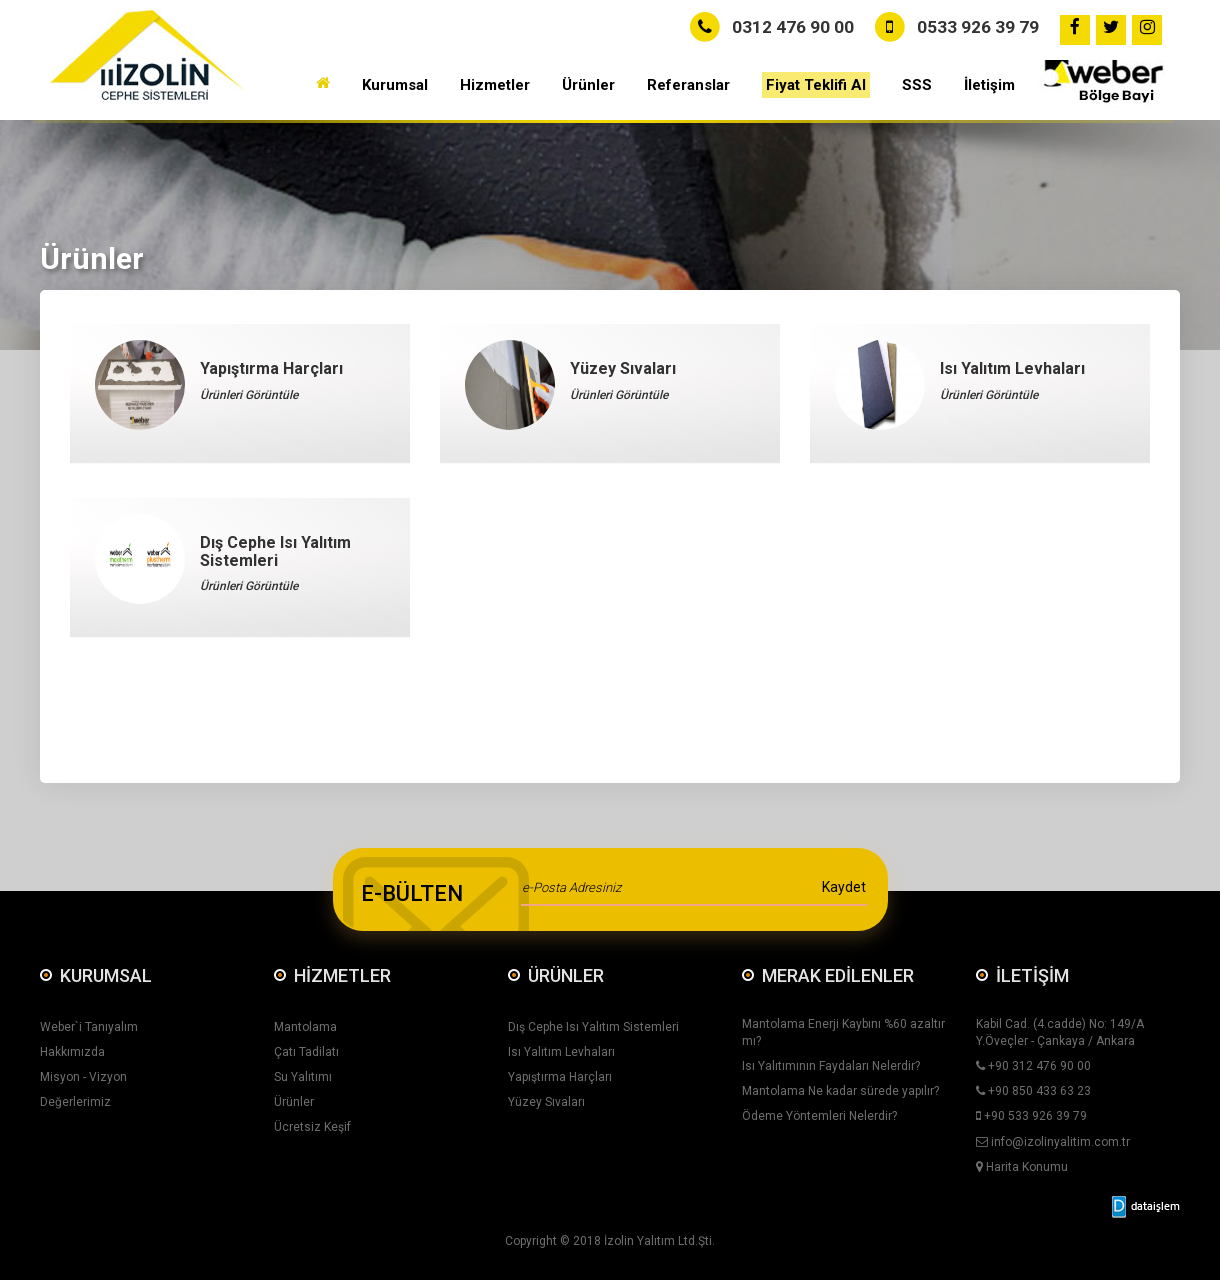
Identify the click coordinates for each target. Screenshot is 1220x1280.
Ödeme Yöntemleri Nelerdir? (819, 1116)
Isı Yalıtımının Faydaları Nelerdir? (831, 1066)
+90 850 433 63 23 (1033, 1091)
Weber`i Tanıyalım (89, 1027)
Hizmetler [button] (495, 85)
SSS (917, 85)
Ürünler (294, 1102)
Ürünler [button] (588, 85)
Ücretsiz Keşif (312, 1127)
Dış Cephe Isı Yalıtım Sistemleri (593, 1027)
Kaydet (844, 887)
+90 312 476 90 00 (1033, 1066)
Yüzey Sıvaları (546, 1102)
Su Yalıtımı (303, 1077)
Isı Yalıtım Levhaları (561, 1052)
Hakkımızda (72, 1052)
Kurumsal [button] (395, 85)
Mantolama (305, 1027)
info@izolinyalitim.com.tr (1053, 1142)
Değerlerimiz (75, 1102)
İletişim (989, 85)
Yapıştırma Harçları (560, 1077)
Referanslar (688, 85)
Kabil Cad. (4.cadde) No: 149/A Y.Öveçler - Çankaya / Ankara (1060, 1032)
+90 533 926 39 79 (1031, 1116)
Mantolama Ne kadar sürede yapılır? (840, 1091)
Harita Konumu (1022, 1167)
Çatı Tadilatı (306, 1052)
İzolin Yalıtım (639, 1241)
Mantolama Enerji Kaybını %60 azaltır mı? (843, 1032)
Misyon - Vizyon (83, 1077)
